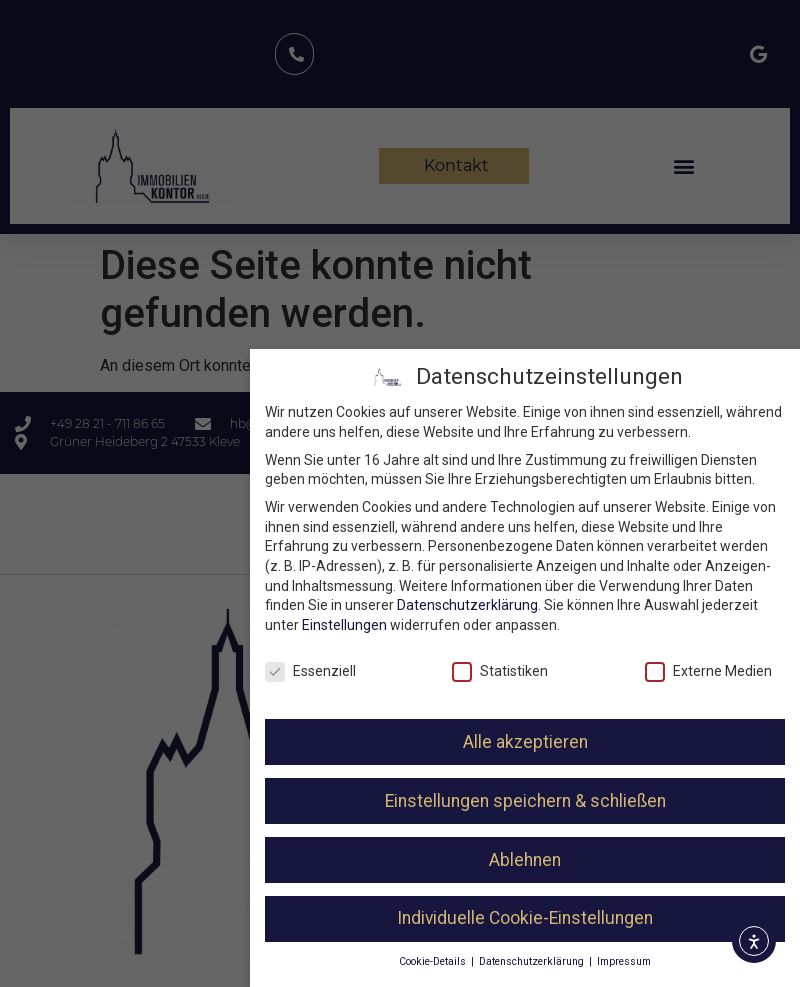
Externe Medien (711, 671)
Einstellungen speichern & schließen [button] (528, 801)
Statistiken (504, 671)
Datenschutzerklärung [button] (536, 961)
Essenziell (313, 671)
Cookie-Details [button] (437, 961)
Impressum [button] (627, 961)
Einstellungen (347, 625)
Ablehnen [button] (528, 860)
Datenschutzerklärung (470, 605)
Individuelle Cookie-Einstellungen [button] (528, 918)
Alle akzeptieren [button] (528, 742)
